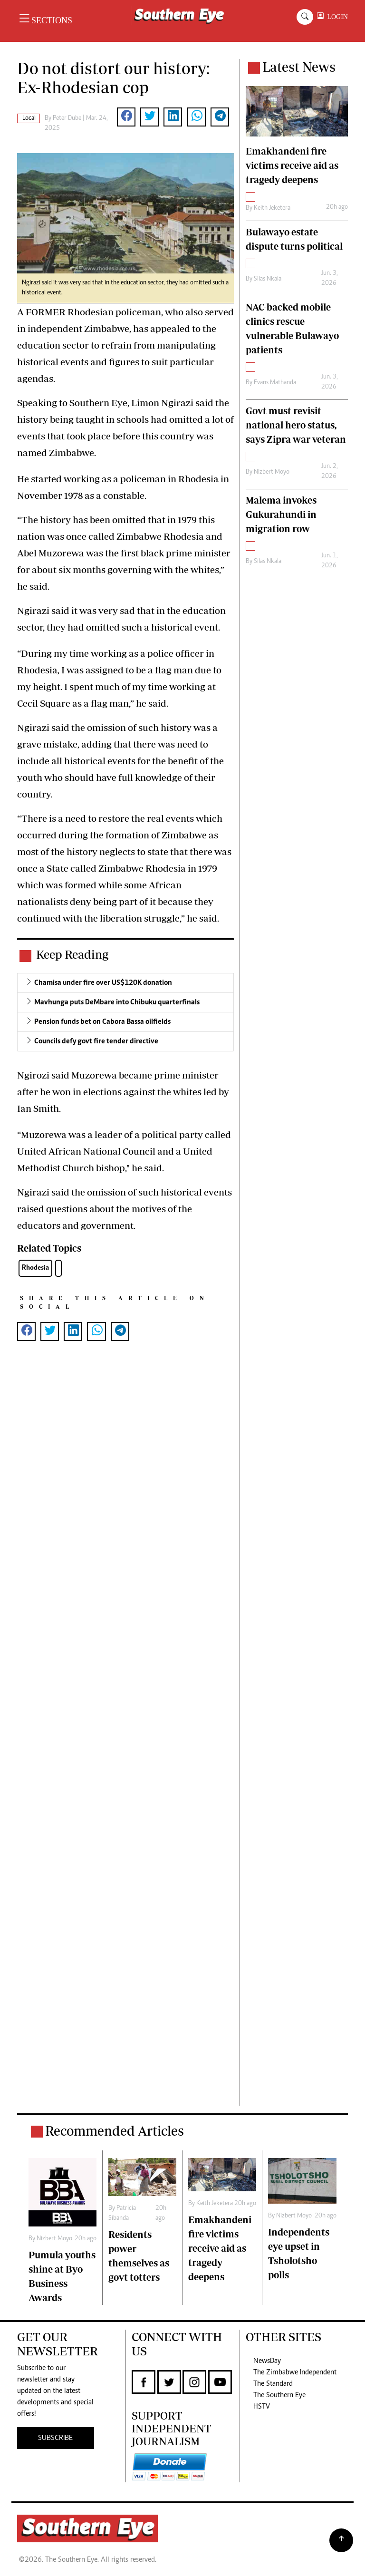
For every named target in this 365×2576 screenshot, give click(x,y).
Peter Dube (67, 118)
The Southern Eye (279, 2395)
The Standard (273, 2384)
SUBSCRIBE (55, 2438)
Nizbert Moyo (271, 472)
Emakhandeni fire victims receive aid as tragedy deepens (219, 2248)
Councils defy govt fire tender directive (96, 1041)
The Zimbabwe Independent (294, 2372)
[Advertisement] (125, 1733)
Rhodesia (35, 1268)
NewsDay (267, 2361)
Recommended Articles (114, 2131)
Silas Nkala (267, 279)
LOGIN (336, 16)
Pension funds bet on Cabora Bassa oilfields (102, 1022)
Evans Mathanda (275, 382)
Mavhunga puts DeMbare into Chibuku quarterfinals (117, 1002)
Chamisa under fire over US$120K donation (103, 983)
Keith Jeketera (272, 208)
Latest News (299, 67)
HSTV (261, 2407)
